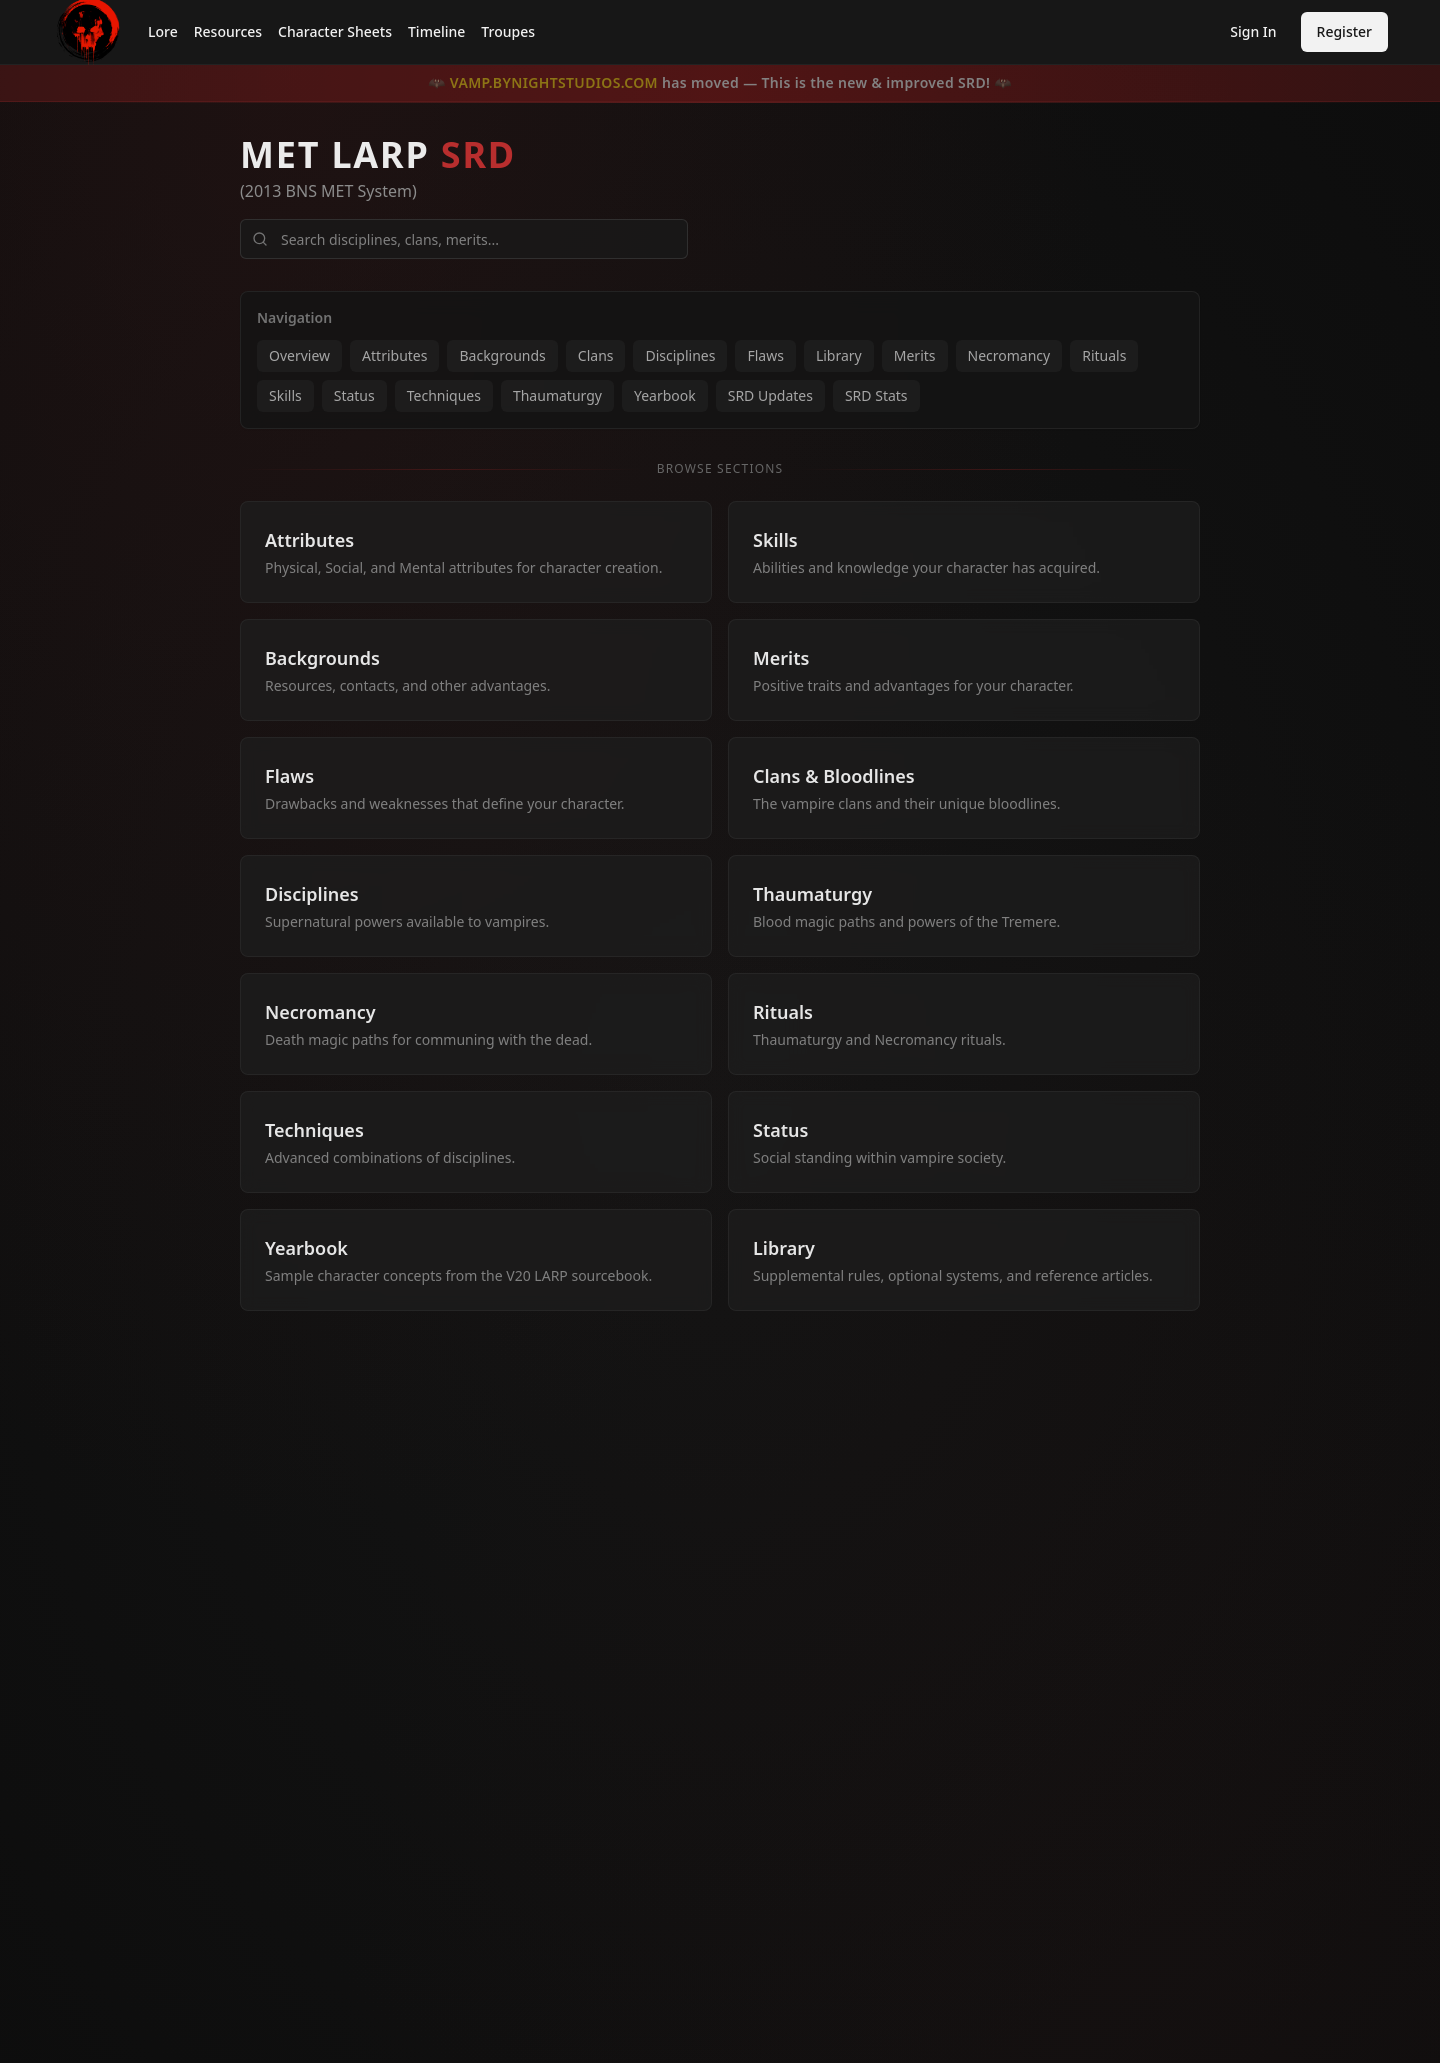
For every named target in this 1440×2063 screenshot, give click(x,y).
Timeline (436, 31)
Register (1344, 31)
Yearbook (665, 395)
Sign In (1253, 31)
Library (839, 355)
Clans (596, 355)
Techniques (444, 395)
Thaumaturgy (557, 395)
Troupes (508, 31)
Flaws (765, 355)
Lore (163, 31)
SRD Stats (876, 395)
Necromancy (1009, 355)
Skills (285, 395)
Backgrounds (502, 355)
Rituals (1104, 355)
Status (354, 395)
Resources (228, 31)
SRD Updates (770, 395)
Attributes (394, 355)
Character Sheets (335, 31)
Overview (299, 355)
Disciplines (680, 355)
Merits (915, 355)
